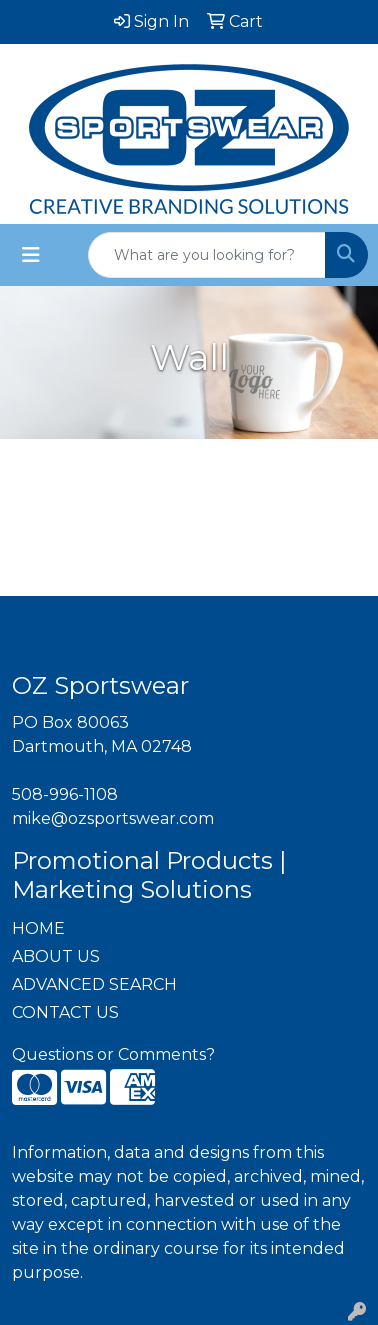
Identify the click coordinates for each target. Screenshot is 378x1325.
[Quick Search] (207, 255)
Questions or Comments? (113, 1054)
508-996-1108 (65, 794)
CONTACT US (65, 1012)
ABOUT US (56, 956)
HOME (38, 928)
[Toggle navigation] (31, 255)
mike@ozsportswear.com (113, 818)
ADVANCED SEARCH (94, 984)
